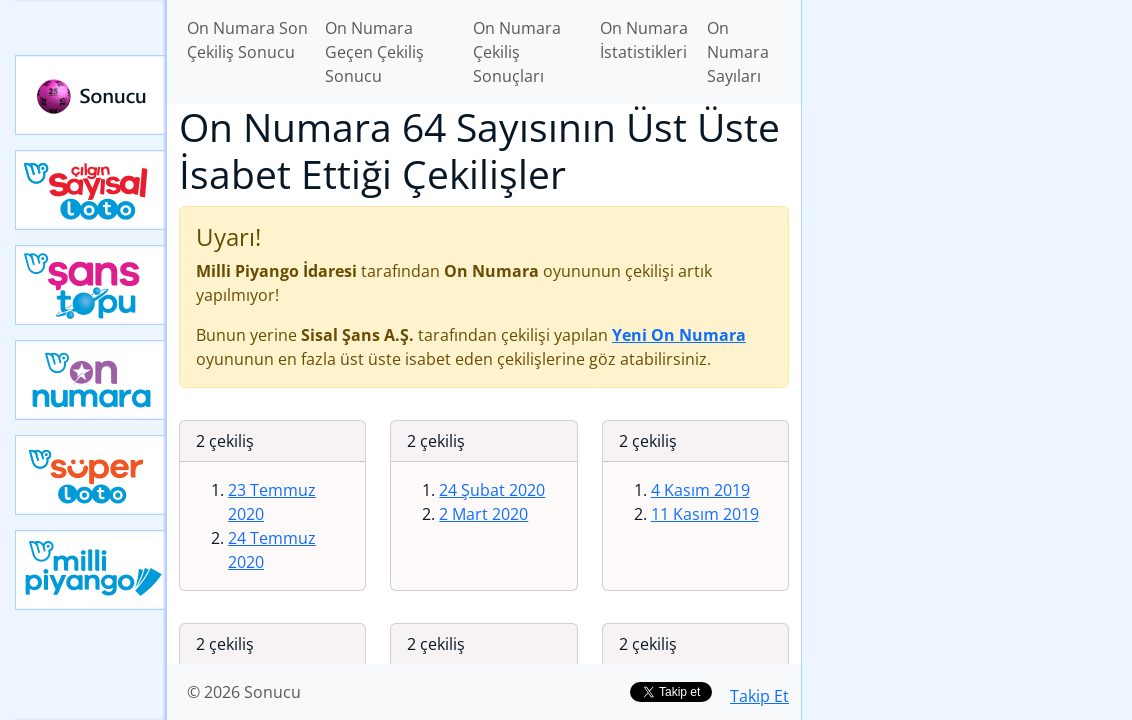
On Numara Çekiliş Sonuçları (517, 52)
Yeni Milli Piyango (91, 570)
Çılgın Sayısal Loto (91, 190)
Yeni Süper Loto (91, 475)
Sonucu (91, 95)
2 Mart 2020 (483, 514)
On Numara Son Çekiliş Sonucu (247, 40)
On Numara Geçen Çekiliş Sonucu (374, 52)
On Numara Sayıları (738, 52)
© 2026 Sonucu (244, 692)
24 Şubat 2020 (492, 490)
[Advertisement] (967, 141)
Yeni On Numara (91, 380)
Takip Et (759, 696)
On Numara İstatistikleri (644, 40)
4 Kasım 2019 (700, 490)
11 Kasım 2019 (705, 514)
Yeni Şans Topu (91, 285)
